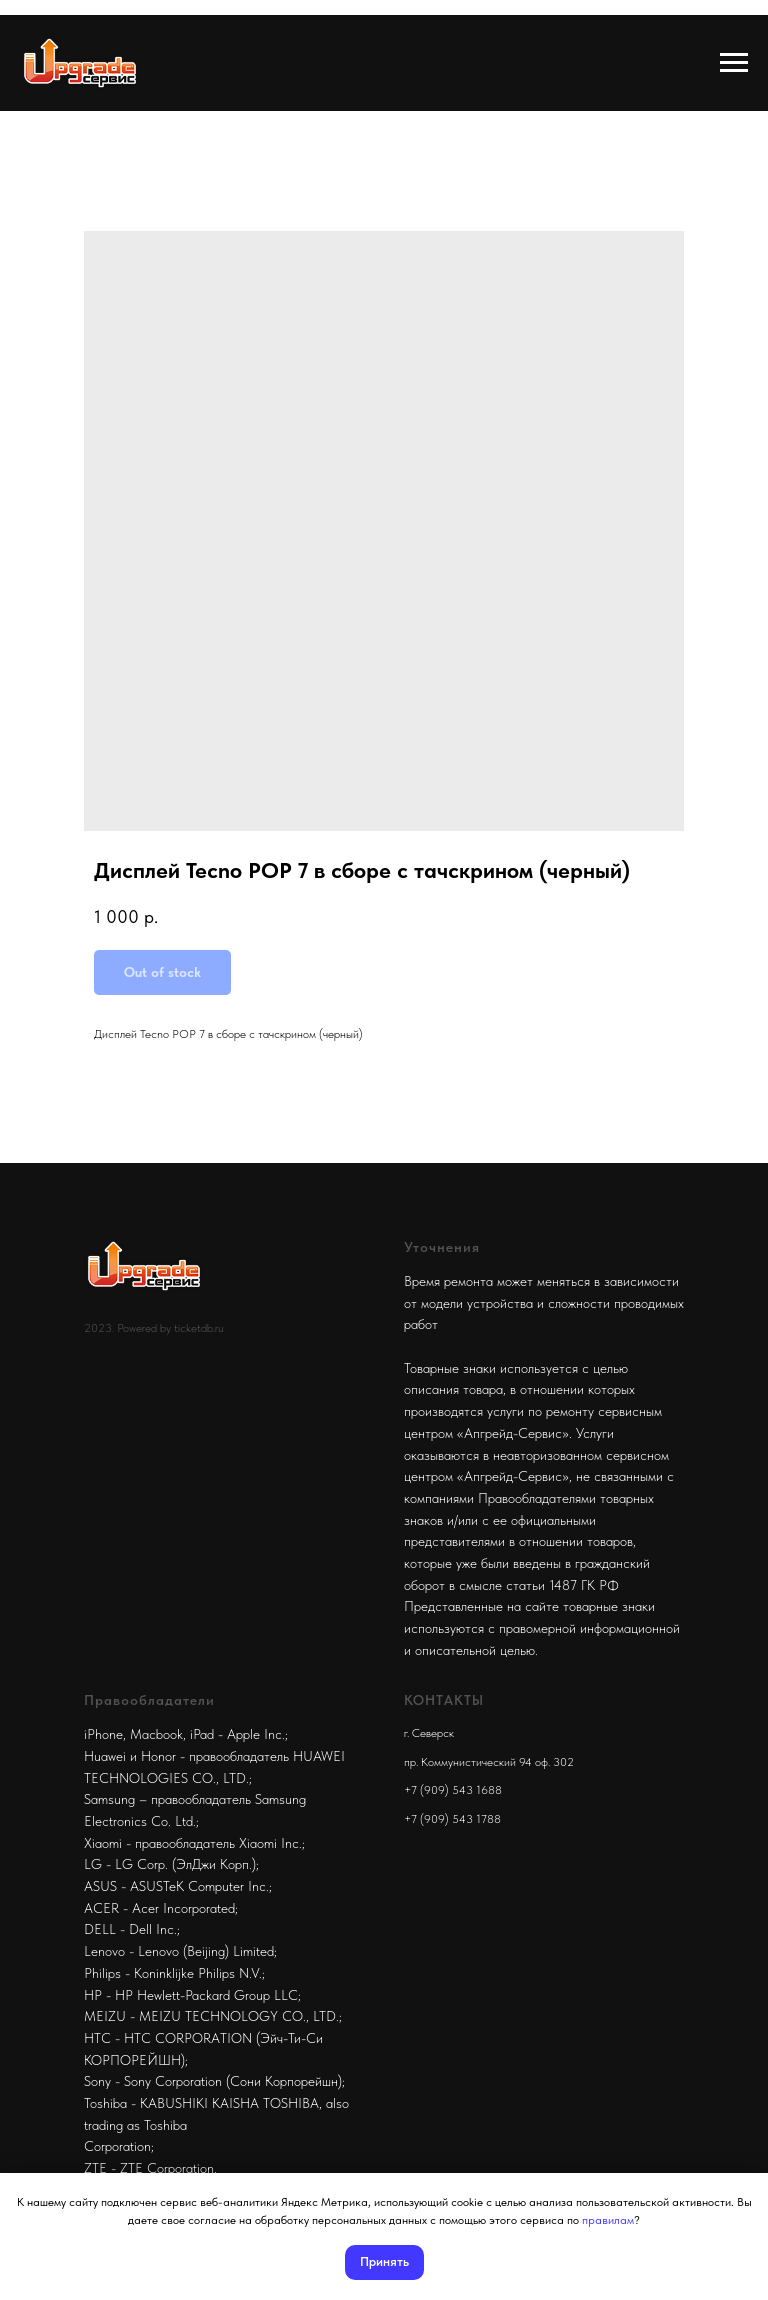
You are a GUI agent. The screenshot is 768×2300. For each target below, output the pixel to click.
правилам (608, 2220)
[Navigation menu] (734, 63)
